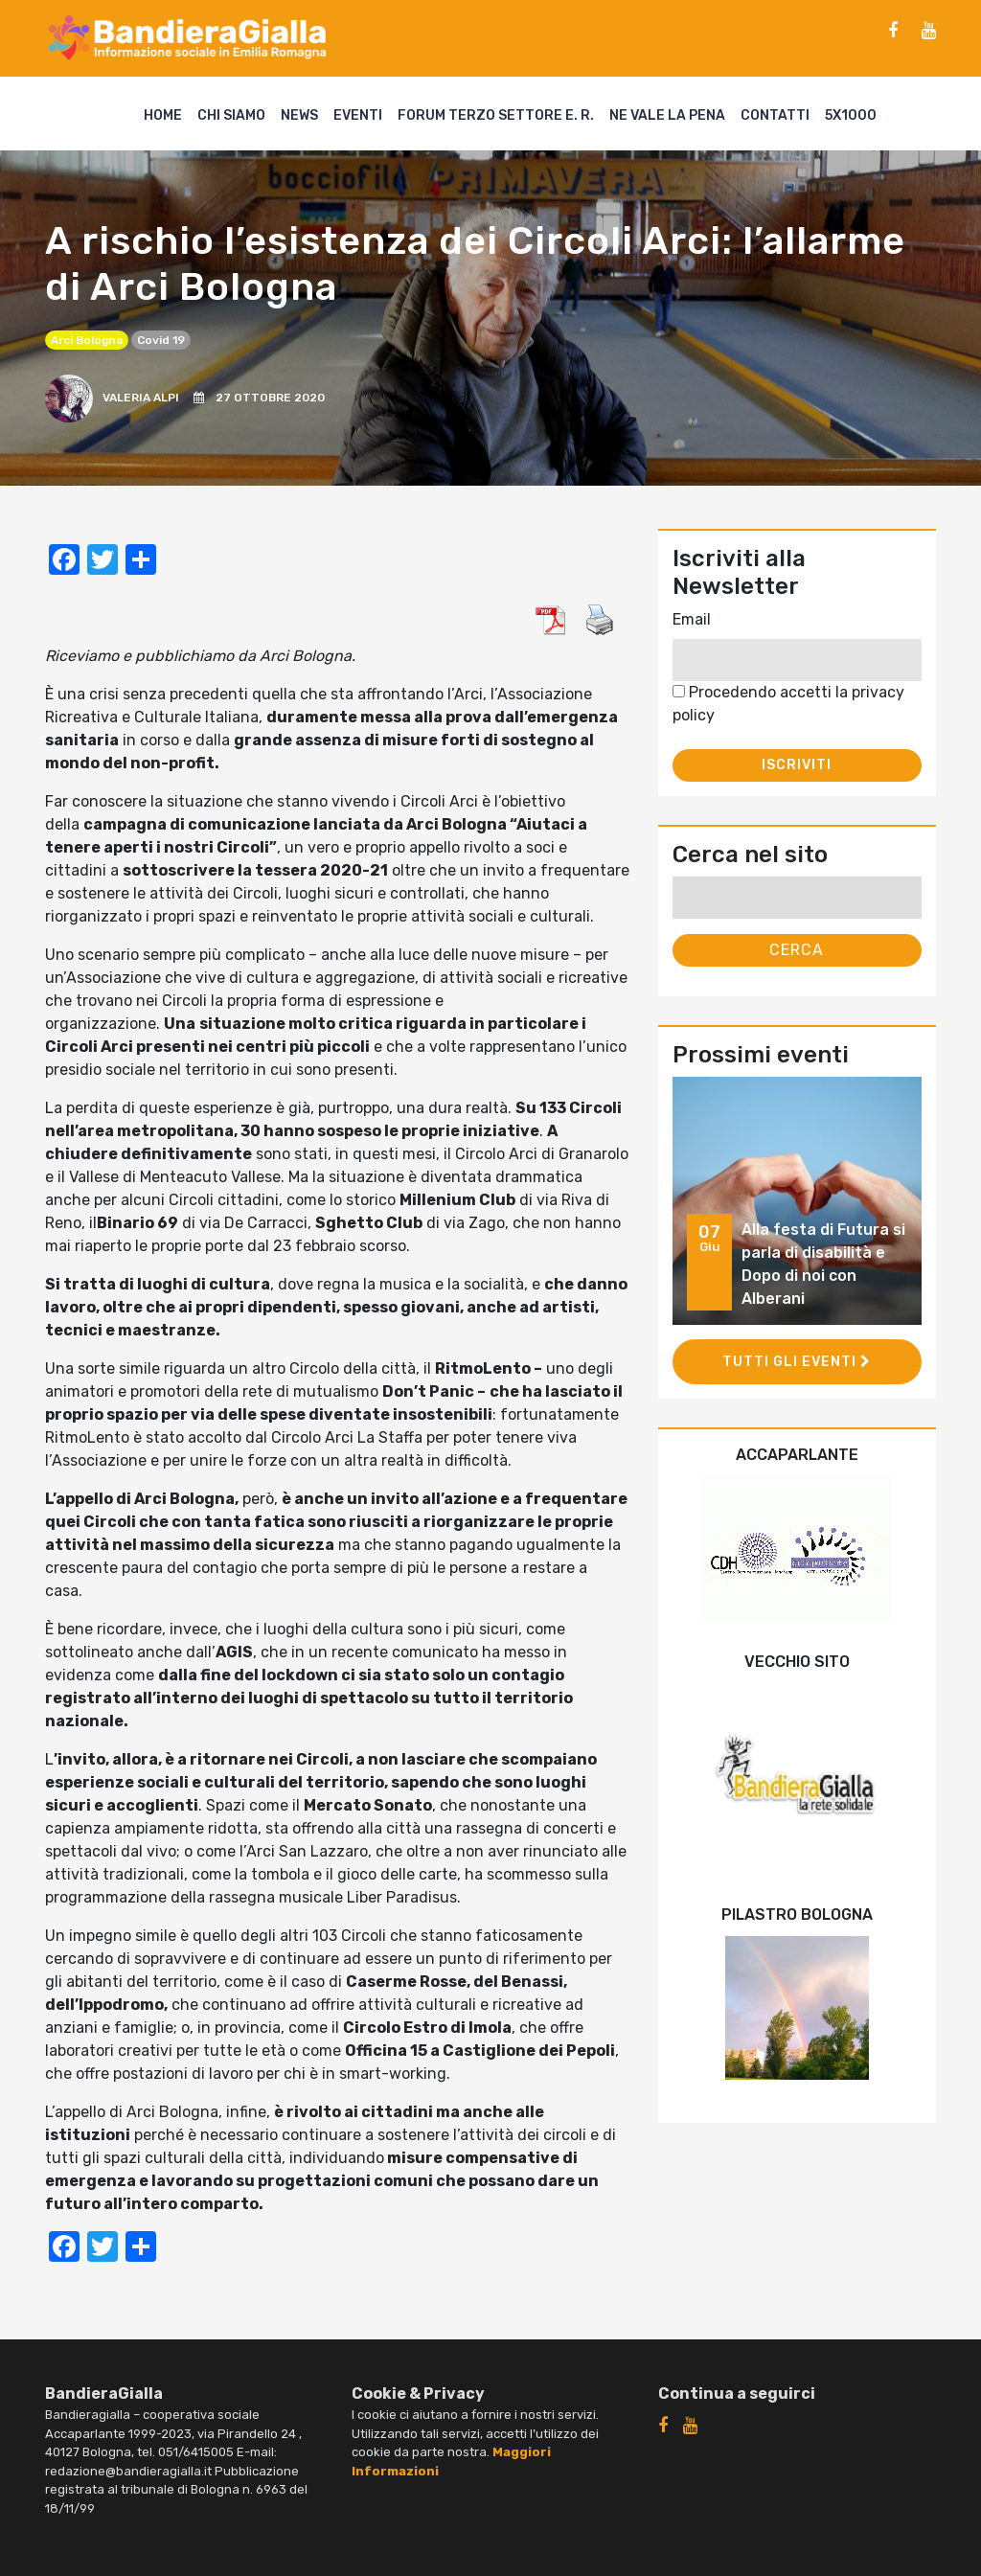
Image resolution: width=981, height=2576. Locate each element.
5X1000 (851, 115)
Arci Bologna (87, 340)
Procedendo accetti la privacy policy (788, 703)
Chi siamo (231, 115)
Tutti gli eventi (796, 1362)
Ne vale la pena (667, 115)
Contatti (775, 115)
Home (163, 115)
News (299, 115)
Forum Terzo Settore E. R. (496, 115)
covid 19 (161, 340)
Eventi (357, 115)
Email (692, 619)
